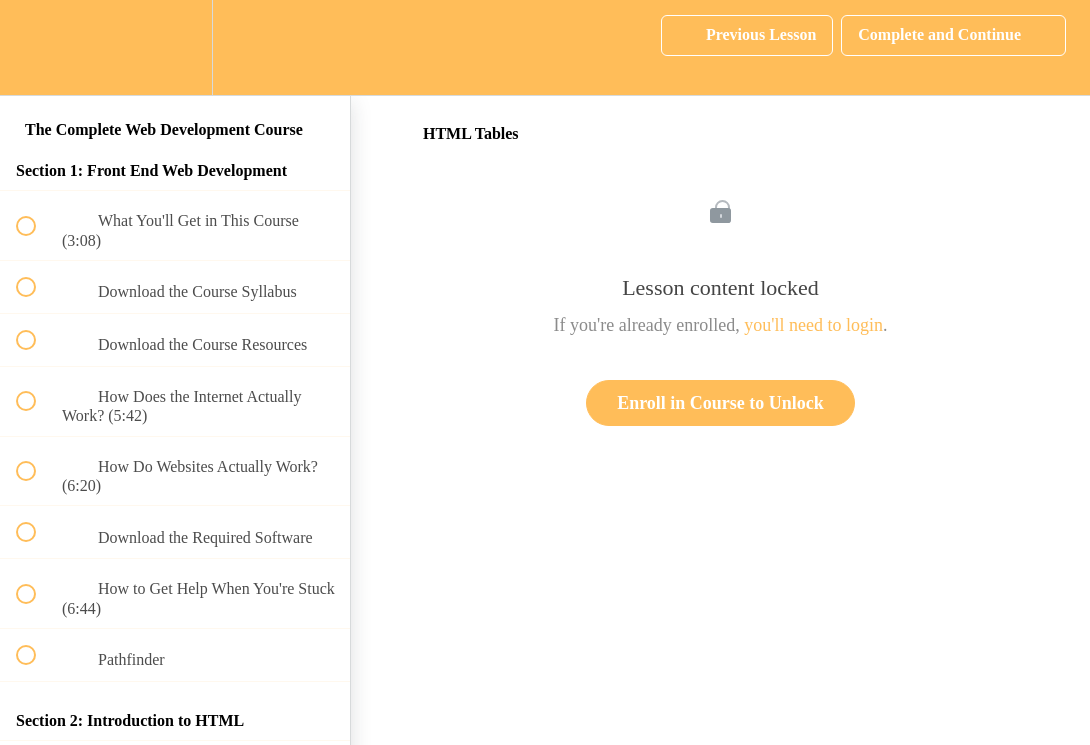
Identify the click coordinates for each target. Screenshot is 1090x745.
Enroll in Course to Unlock (720, 403)
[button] (37, 47)
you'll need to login (813, 325)
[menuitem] (175, 47)
